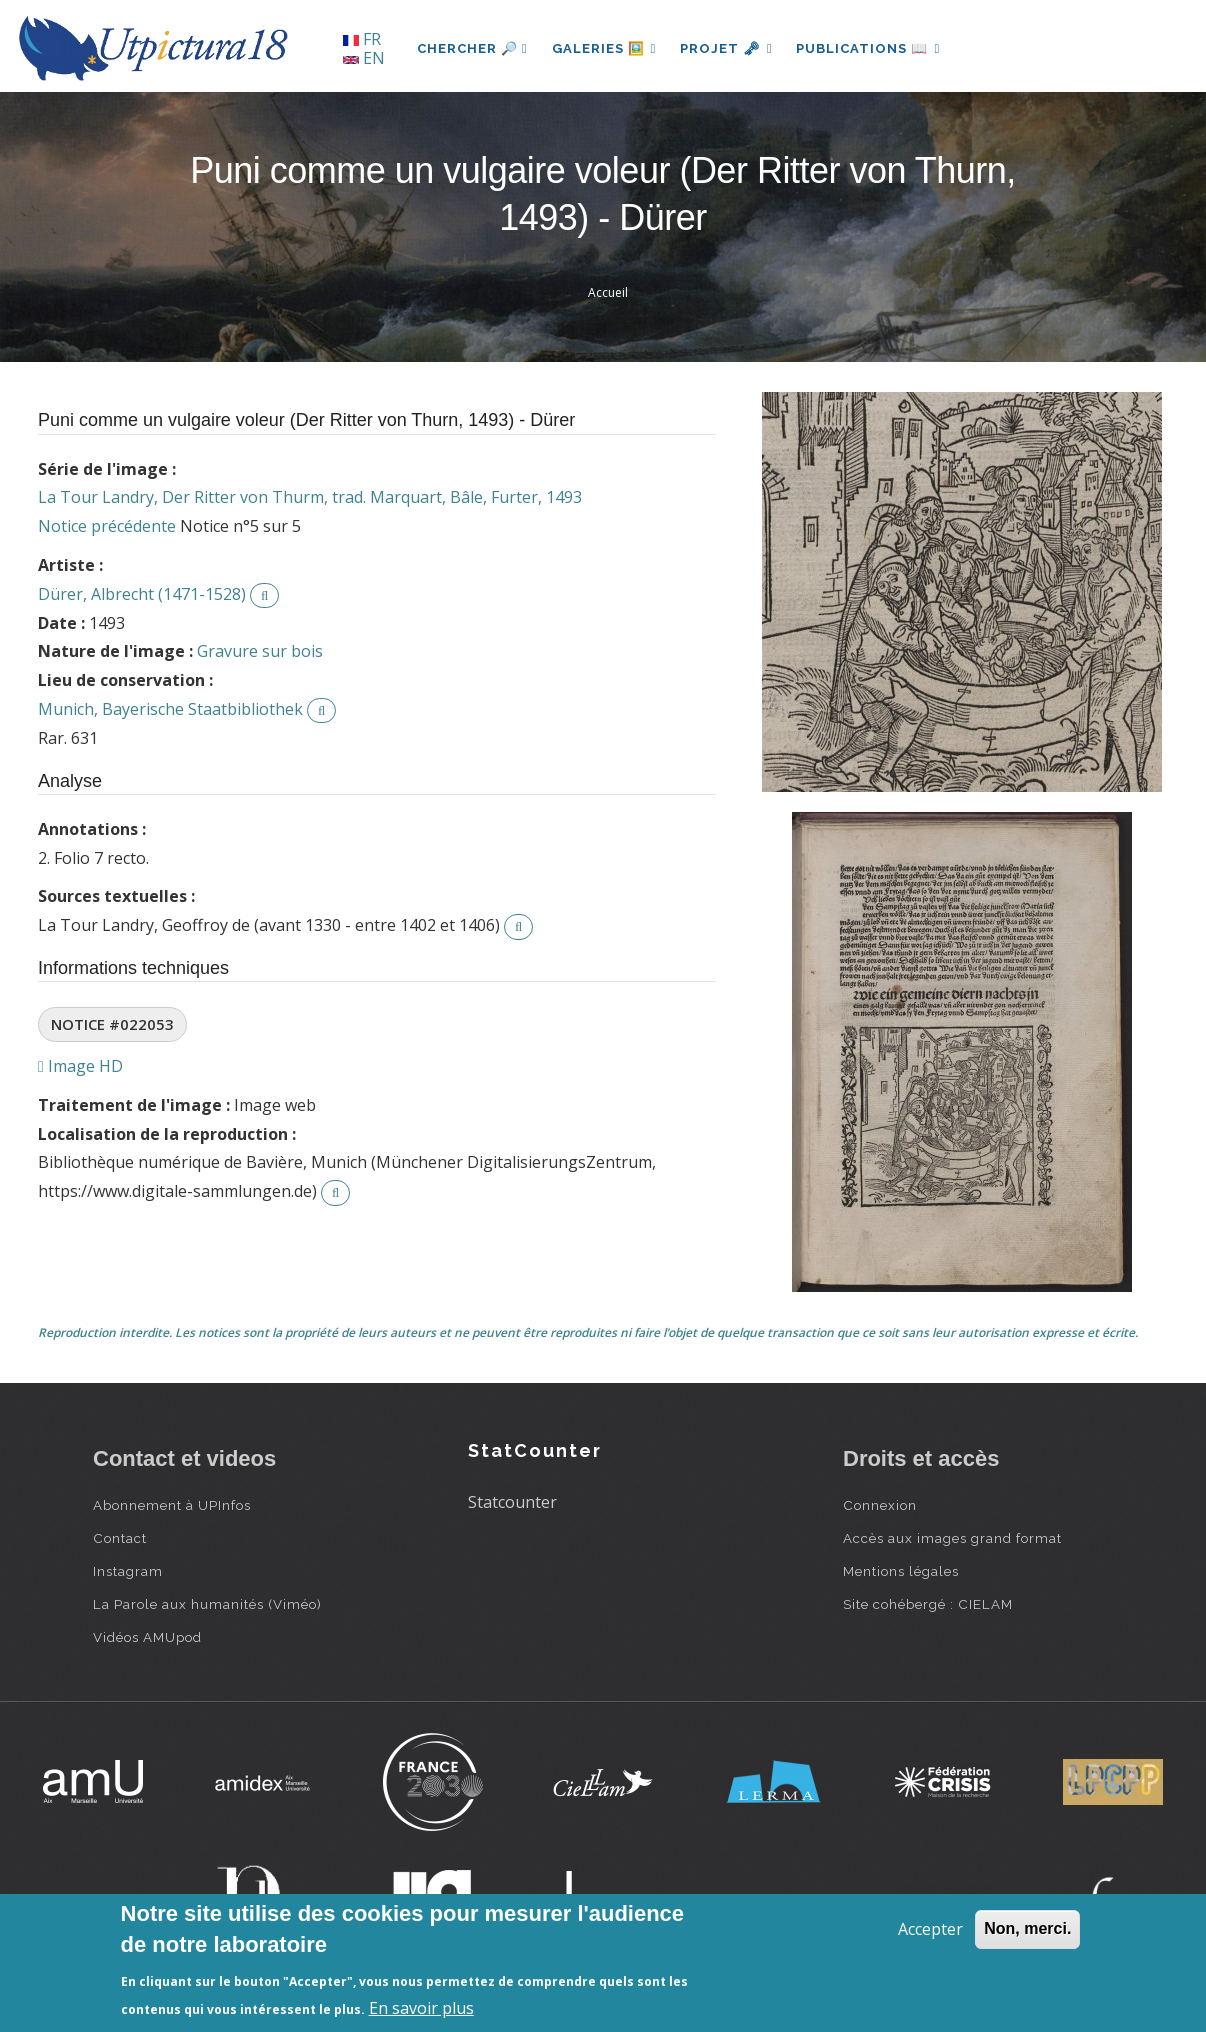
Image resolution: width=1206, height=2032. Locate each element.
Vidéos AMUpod (147, 1637)
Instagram (128, 1571)
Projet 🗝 (727, 48)
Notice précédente (107, 526)
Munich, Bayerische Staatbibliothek (170, 709)
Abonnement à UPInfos (172, 1505)
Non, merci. (1027, 1928)
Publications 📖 (869, 48)
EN (364, 58)
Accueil (608, 292)
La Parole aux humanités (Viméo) (207, 1604)
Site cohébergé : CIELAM (928, 1604)
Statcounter (512, 1502)
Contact (120, 1538)
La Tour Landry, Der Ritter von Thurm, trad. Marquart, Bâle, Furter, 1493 (310, 497)
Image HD (80, 1066)
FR (362, 39)
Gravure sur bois (260, 651)
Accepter (930, 1929)
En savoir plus (421, 2008)
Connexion (880, 1505)
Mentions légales (901, 1571)
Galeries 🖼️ (604, 48)
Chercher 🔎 (472, 48)
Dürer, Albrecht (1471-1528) (142, 594)
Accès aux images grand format (952, 1538)
